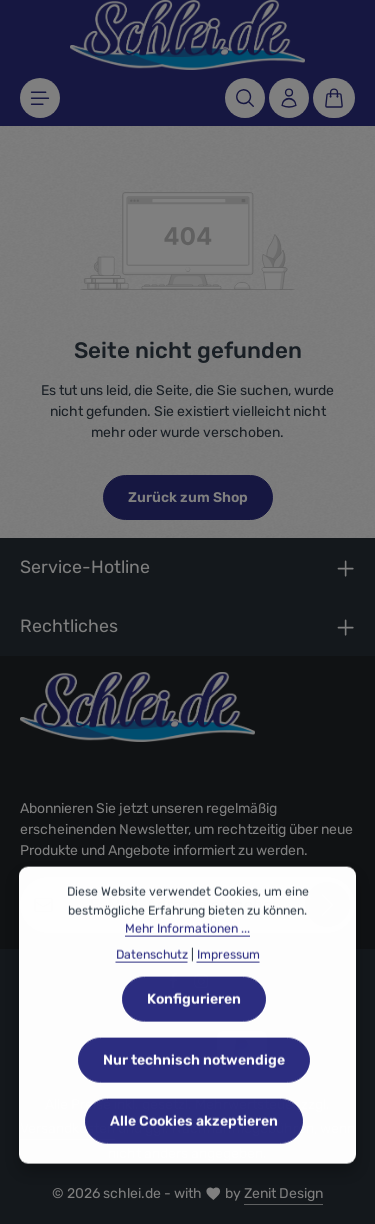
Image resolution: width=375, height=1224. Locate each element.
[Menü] (40, 98)
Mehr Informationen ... (187, 947)
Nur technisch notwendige (194, 1077)
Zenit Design (283, 1193)
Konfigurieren (194, 1016)
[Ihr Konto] (289, 98)
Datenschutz (152, 973)
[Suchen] (245, 98)
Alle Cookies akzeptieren (194, 1138)
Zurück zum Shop (188, 497)
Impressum (228, 973)
